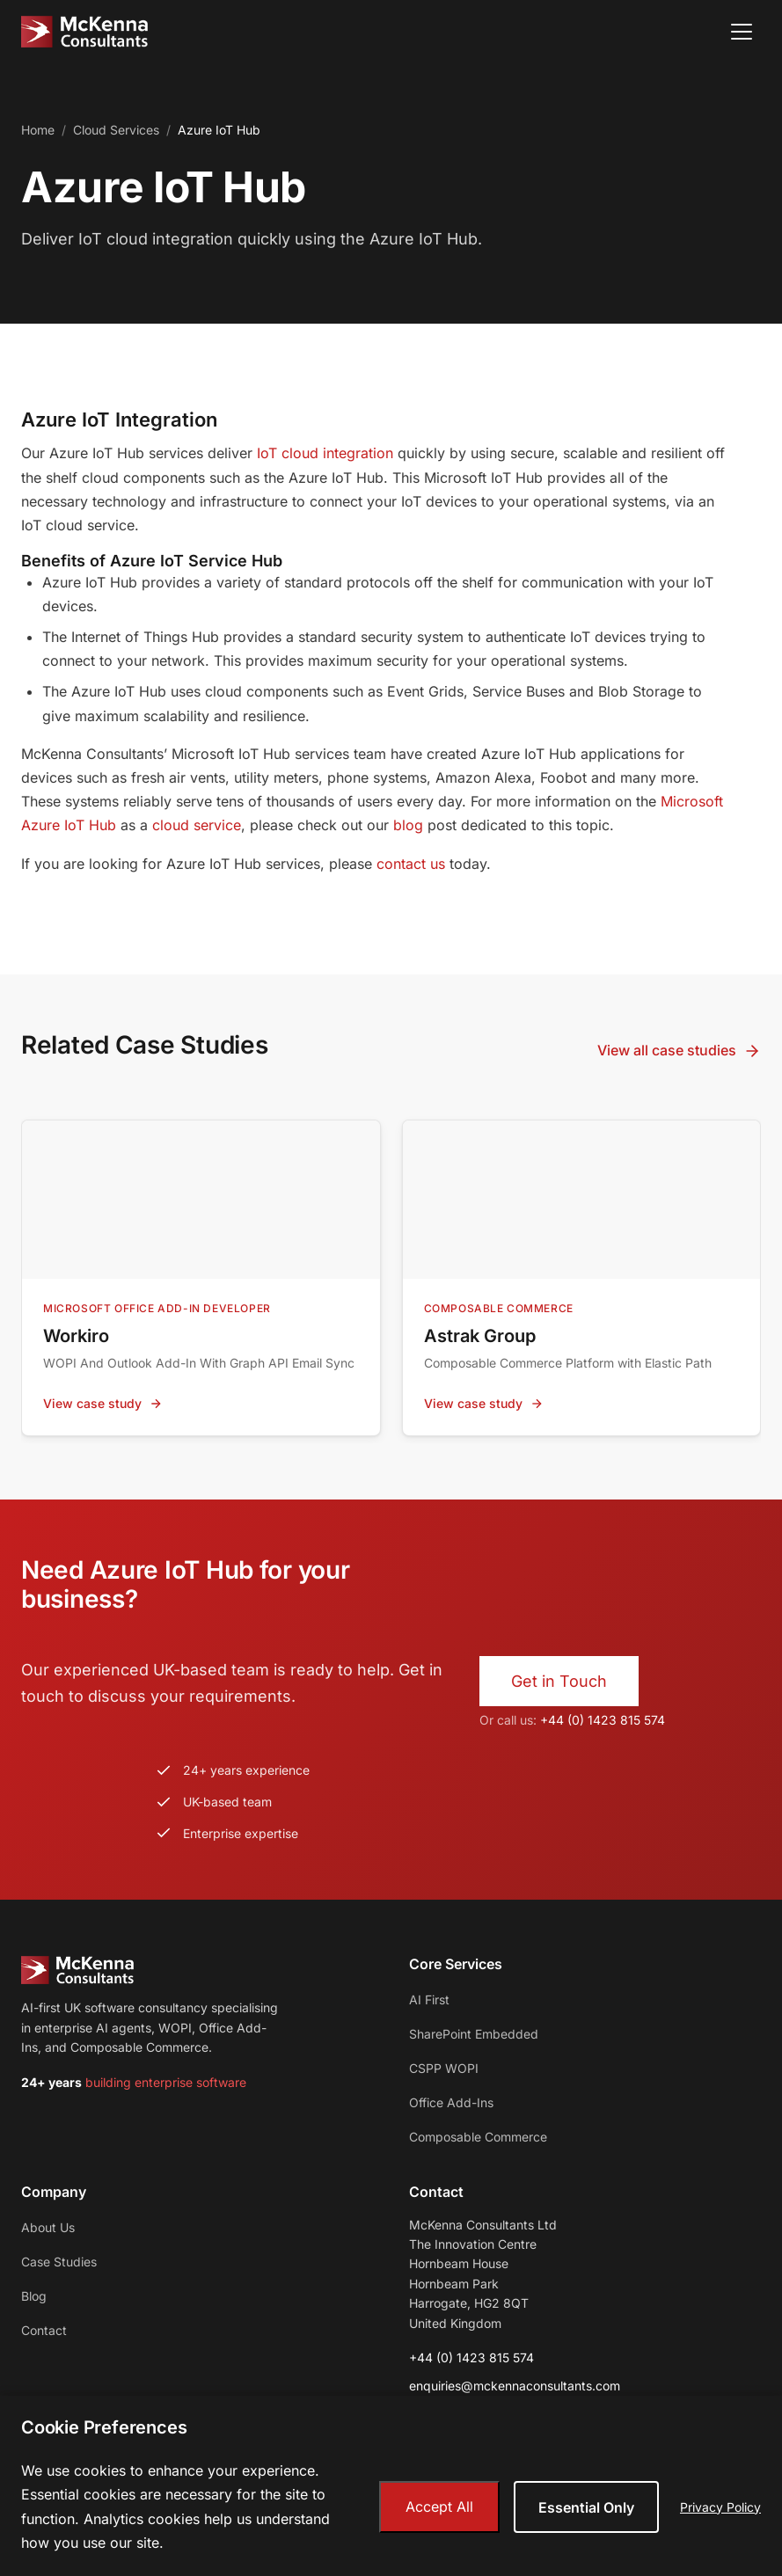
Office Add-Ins (451, 2102)
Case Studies (59, 2261)
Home (38, 129)
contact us (410, 863)
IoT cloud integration (325, 453)
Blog (34, 2295)
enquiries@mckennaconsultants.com (514, 2385)
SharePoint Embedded (473, 2033)
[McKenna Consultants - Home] (84, 31)
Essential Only (586, 2507)
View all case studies (679, 1050)
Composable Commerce (478, 2136)
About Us (48, 2227)
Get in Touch (559, 1681)
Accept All (439, 2506)
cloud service (196, 825)
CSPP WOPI (444, 2068)
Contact (44, 2330)
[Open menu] (741, 31)
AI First (429, 1999)
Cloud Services (116, 129)
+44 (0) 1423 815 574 (602, 1719)
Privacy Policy (720, 2506)
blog (408, 825)
